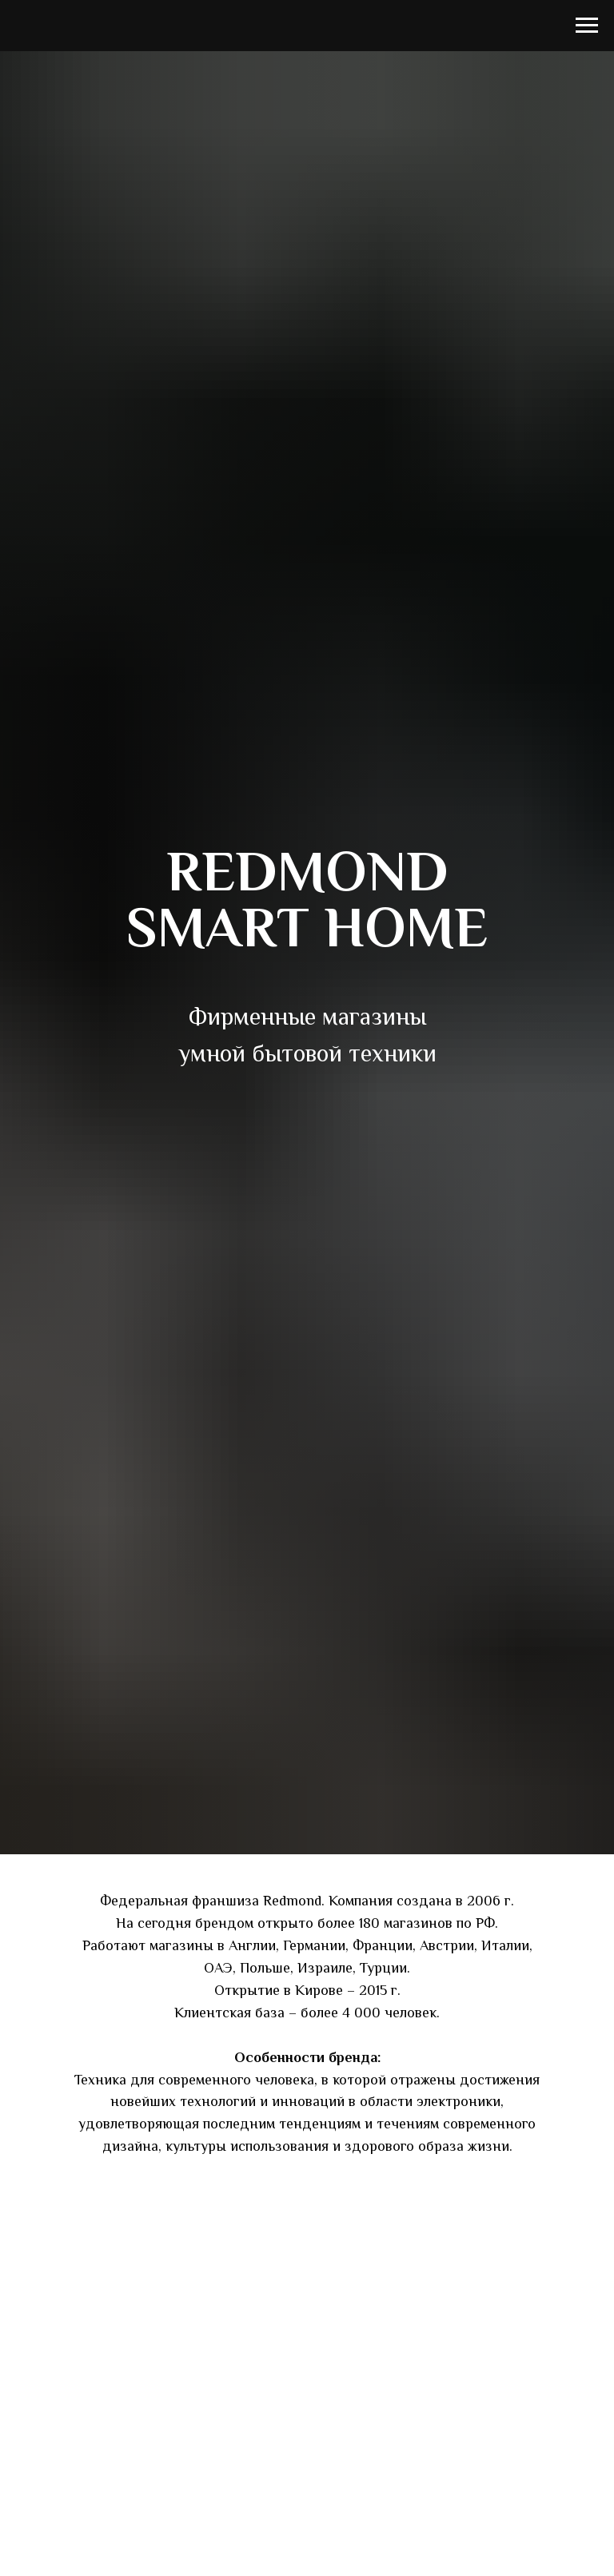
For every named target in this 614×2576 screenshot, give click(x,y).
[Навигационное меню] (587, 26)
